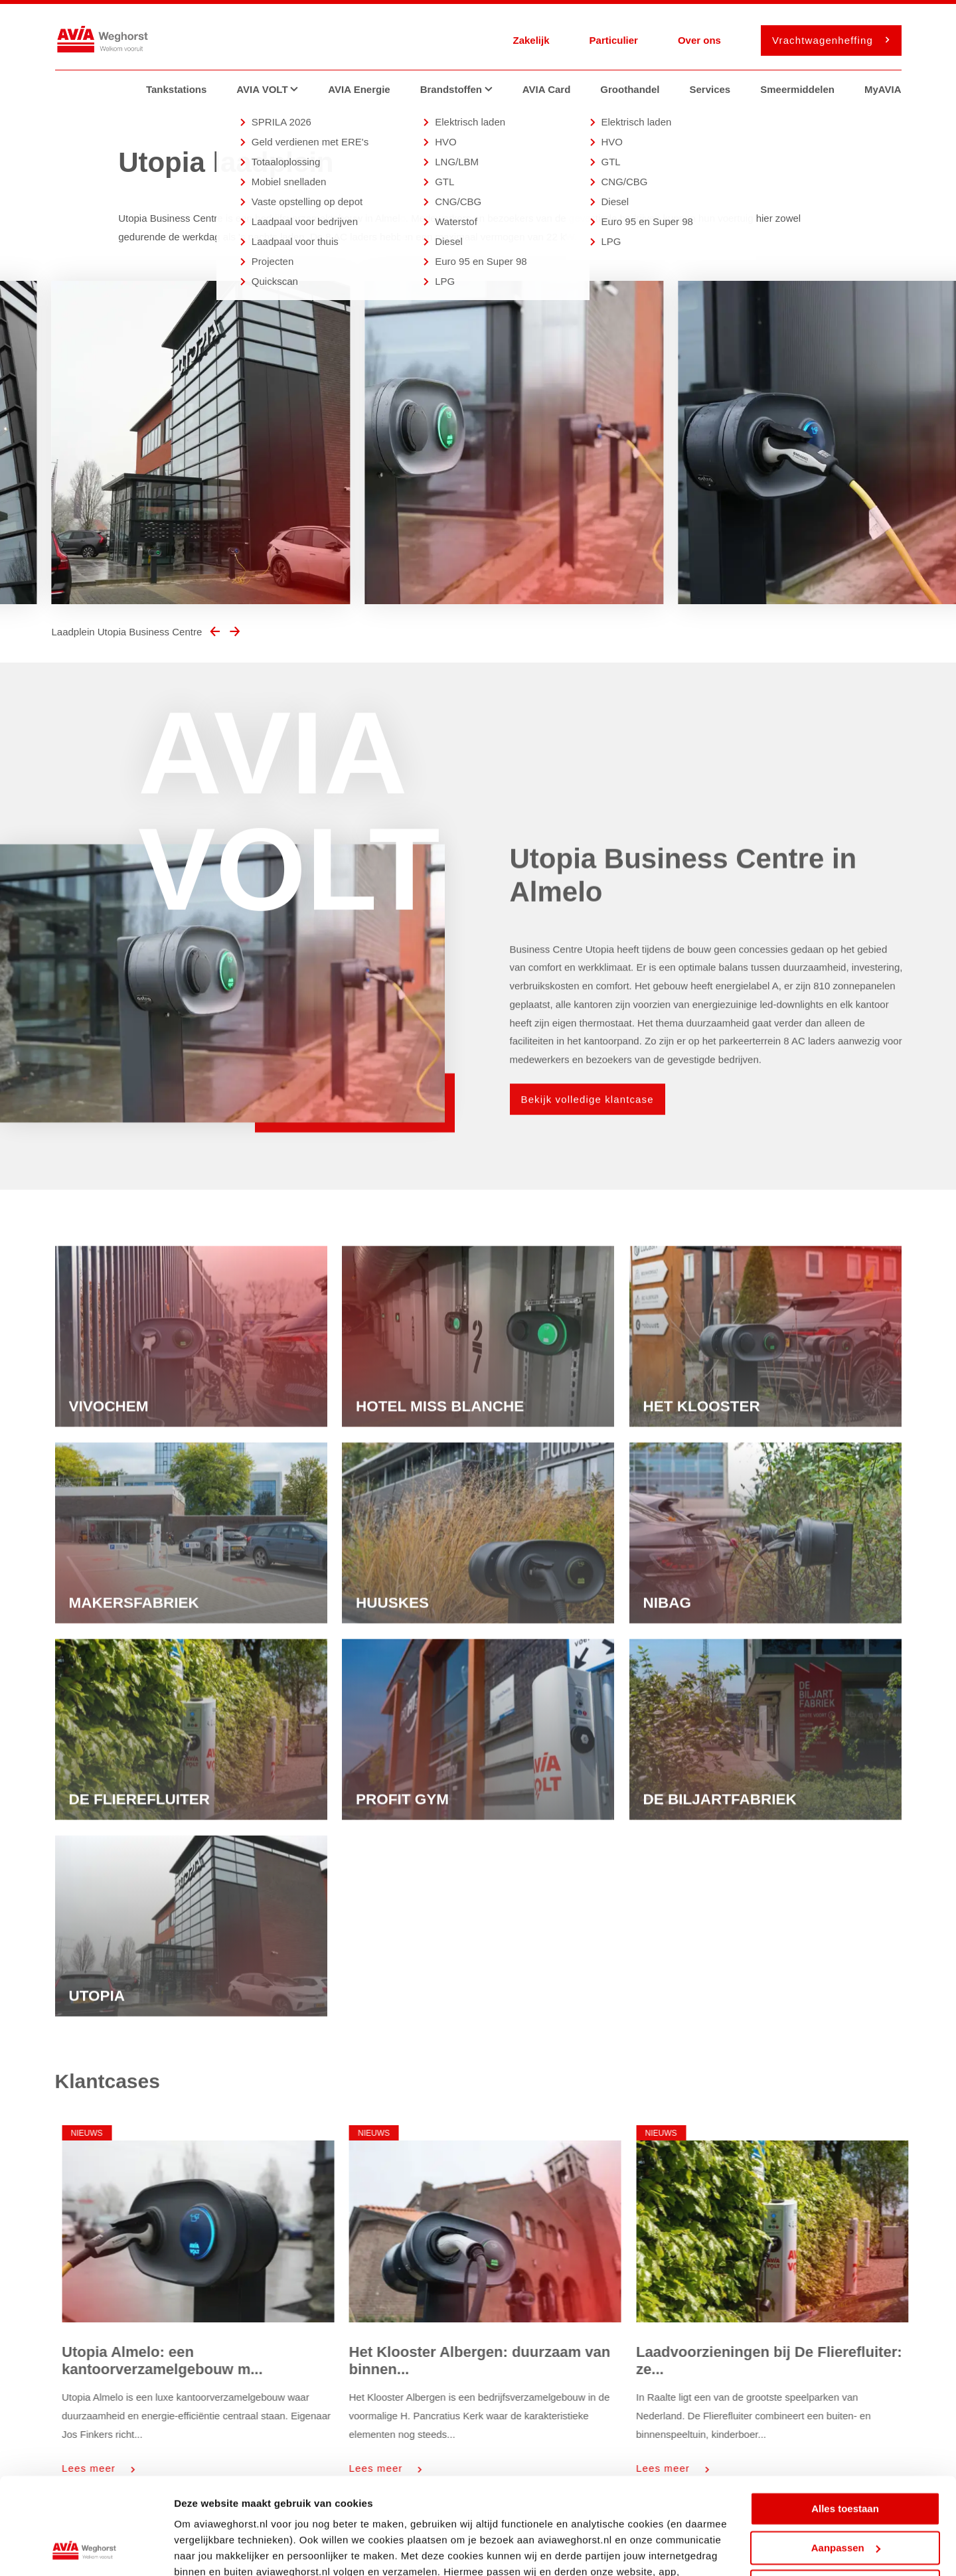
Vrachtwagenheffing (827, 40)
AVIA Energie (359, 89)
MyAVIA (883, 89)
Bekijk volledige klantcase (587, 1122)
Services (709, 89)
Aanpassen (845, 2456)
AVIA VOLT (272, 89)
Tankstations (176, 89)
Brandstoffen (461, 89)
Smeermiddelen (797, 89)
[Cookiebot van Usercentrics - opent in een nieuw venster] (86, 2550)
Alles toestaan (845, 2418)
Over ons (699, 40)
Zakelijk (531, 40)
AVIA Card (546, 89)
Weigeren (845, 2496)
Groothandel (629, 89)
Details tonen (205, 2549)
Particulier (614, 40)
